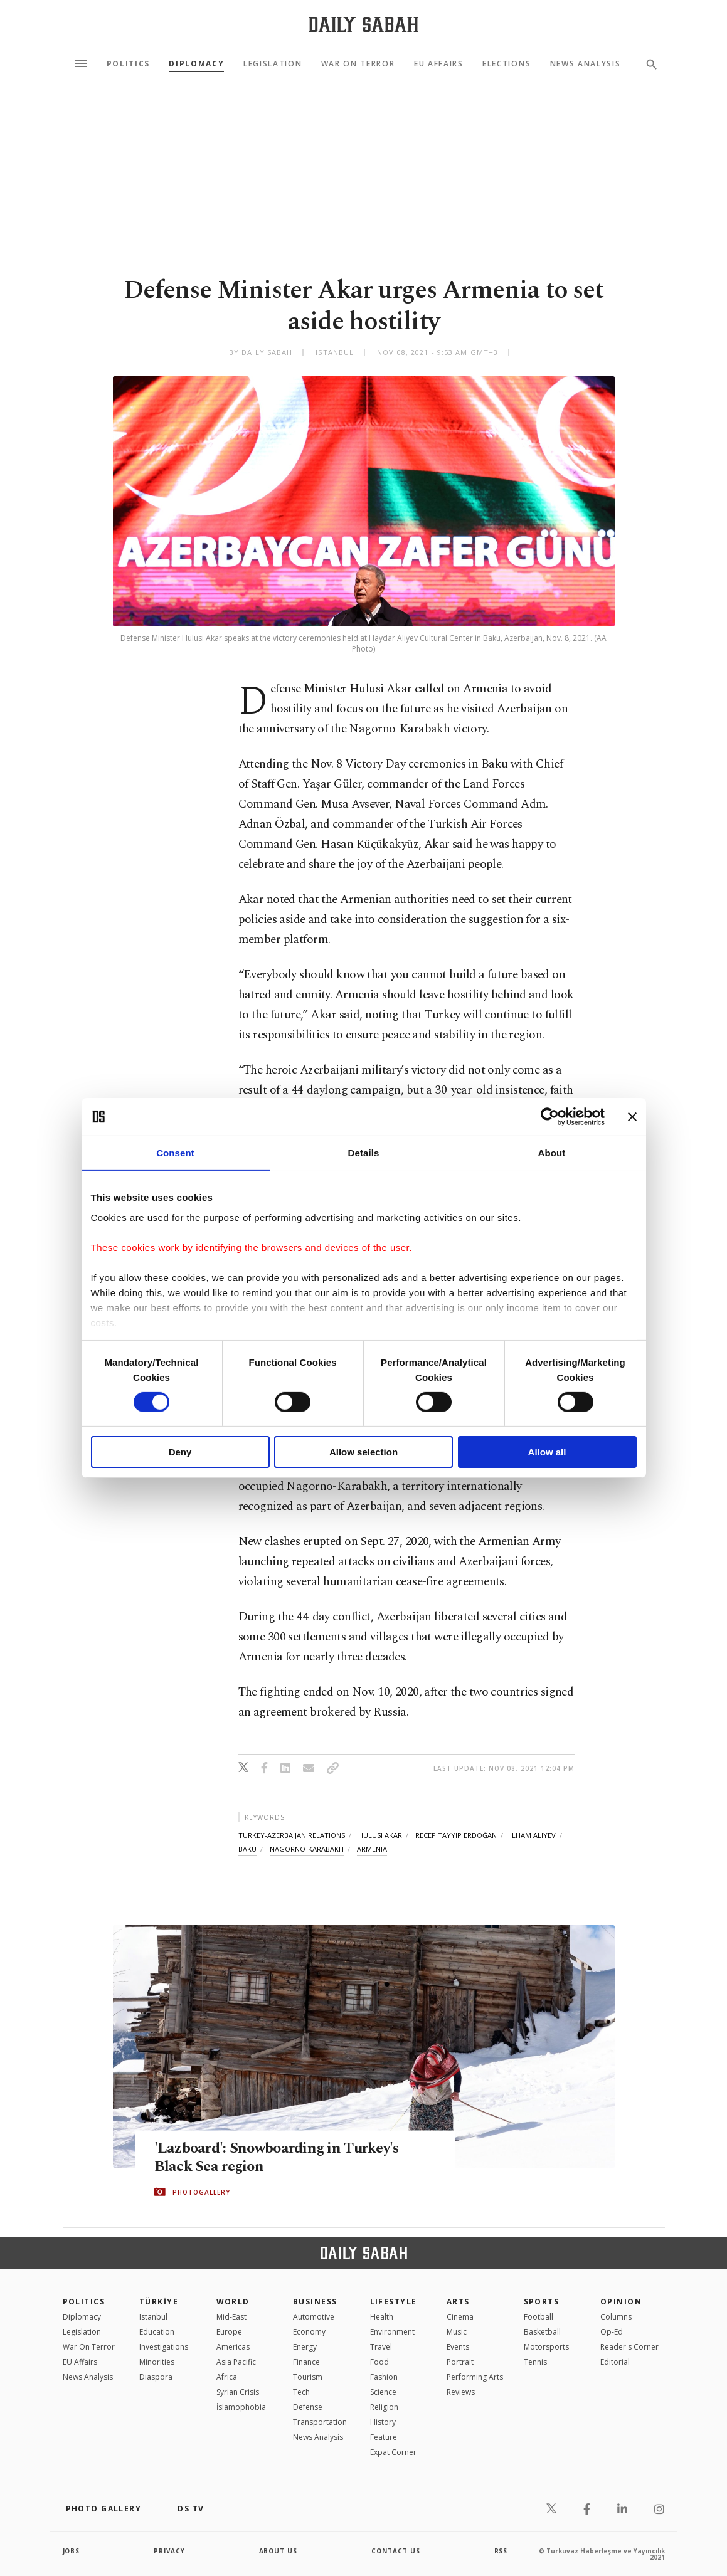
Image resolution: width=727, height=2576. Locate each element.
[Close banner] (632, 1116)
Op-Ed (611, 2331)
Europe (229, 2331)
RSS (501, 2551)
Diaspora (155, 2377)
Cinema (460, 2316)
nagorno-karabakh (307, 1849)
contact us (396, 2551)
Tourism (307, 2377)
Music (457, 2331)
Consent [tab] (175, 1153)
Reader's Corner (629, 2346)
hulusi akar (380, 1835)
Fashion (384, 2377)
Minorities (156, 2362)
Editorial (615, 2362)
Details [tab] (363, 1153)
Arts (458, 2301)
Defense (307, 2407)
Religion (384, 2407)
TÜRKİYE (158, 2301)
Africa (226, 2377)
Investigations (163, 2346)
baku (247, 1849)
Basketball (542, 2331)
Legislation (272, 64)
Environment (392, 2331)
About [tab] (552, 1153)
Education (156, 2331)
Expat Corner (393, 2452)
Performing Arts (475, 2377)
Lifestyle (393, 2301)
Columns (616, 2316)
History (383, 2422)
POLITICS (84, 2301)
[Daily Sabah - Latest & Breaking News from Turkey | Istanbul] (363, 24)
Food (379, 2362)
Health (381, 2316)
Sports (542, 2301)
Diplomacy (196, 64)
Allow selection (363, 1452)
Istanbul (153, 2316)
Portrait (460, 2362)
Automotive (313, 2316)
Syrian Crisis (237, 2392)
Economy (309, 2331)
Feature (383, 2437)
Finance (306, 2362)
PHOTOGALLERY (201, 2192)
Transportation (320, 2422)
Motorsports (546, 2346)
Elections (506, 64)
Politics (128, 64)
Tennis (535, 2362)
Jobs (72, 2551)
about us (279, 2551)
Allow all (547, 1452)
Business (315, 2301)
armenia (372, 1849)
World (233, 2301)
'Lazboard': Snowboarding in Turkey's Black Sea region (281, 2157)
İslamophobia (241, 2407)
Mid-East (231, 2316)
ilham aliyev (533, 1835)
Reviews (461, 2392)
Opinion (621, 2301)
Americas (233, 2346)
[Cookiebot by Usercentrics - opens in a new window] (550, 1116)
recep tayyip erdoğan (456, 1835)
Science (383, 2392)
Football (538, 2316)
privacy (170, 2551)
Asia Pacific (236, 2362)
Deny (180, 1452)
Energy (305, 2346)
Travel (381, 2346)
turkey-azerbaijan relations (291, 1835)
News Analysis (585, 64)
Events (458, 2346)
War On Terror (358, 64)
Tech (301, 2392)
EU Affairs (439, 64)
